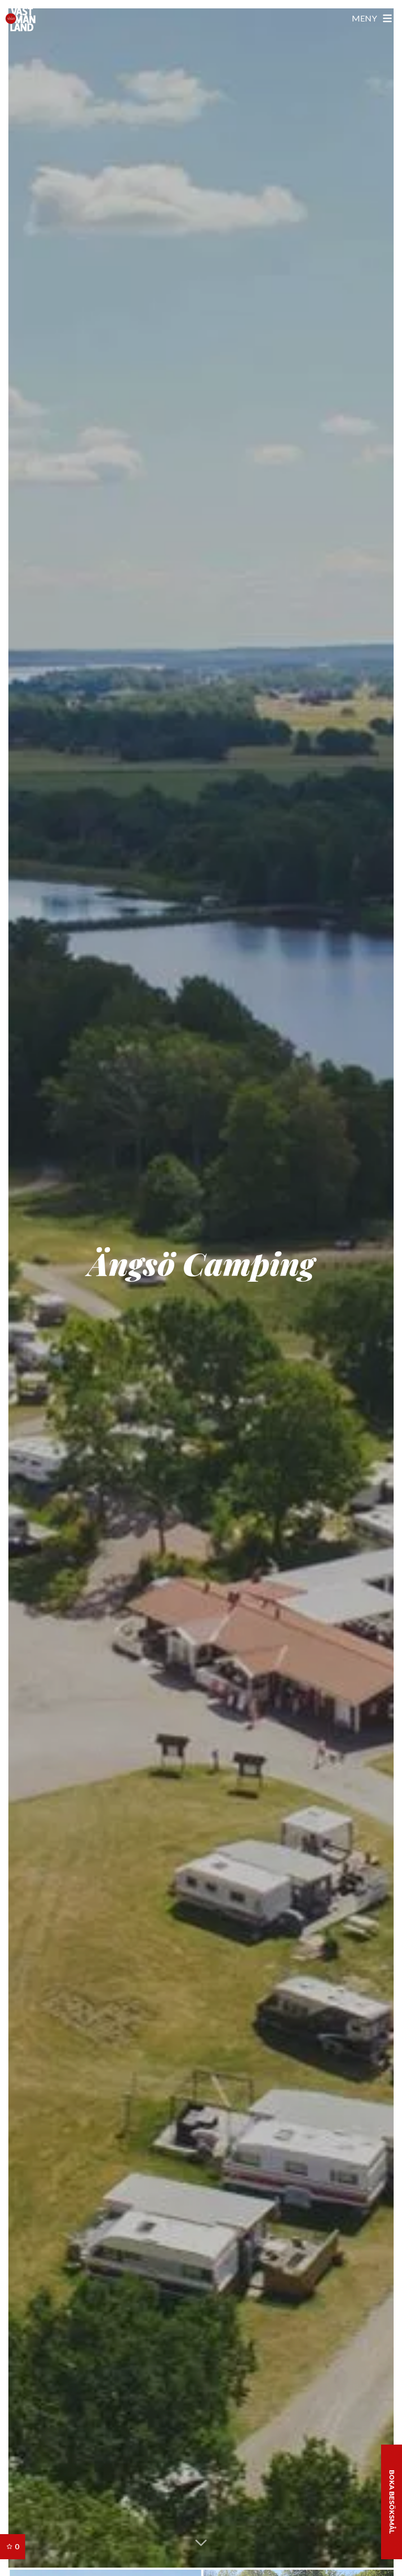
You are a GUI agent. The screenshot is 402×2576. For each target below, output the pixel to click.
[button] (201, 2542)
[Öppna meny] (373, 18)
